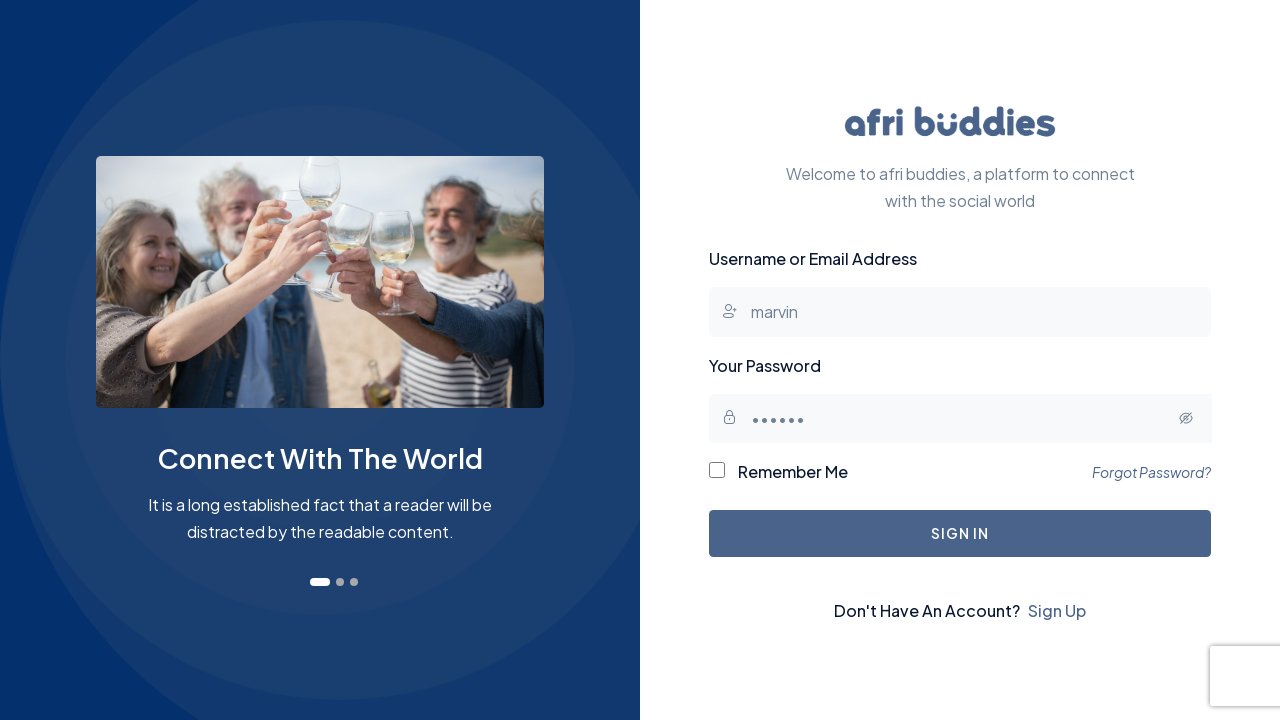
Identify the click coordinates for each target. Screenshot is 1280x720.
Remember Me (778, 471)
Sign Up (1057, 610)
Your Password (765, 365)
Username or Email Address (813, 258)
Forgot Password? (1151, 472)
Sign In (959, 533)
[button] (320, 582)
